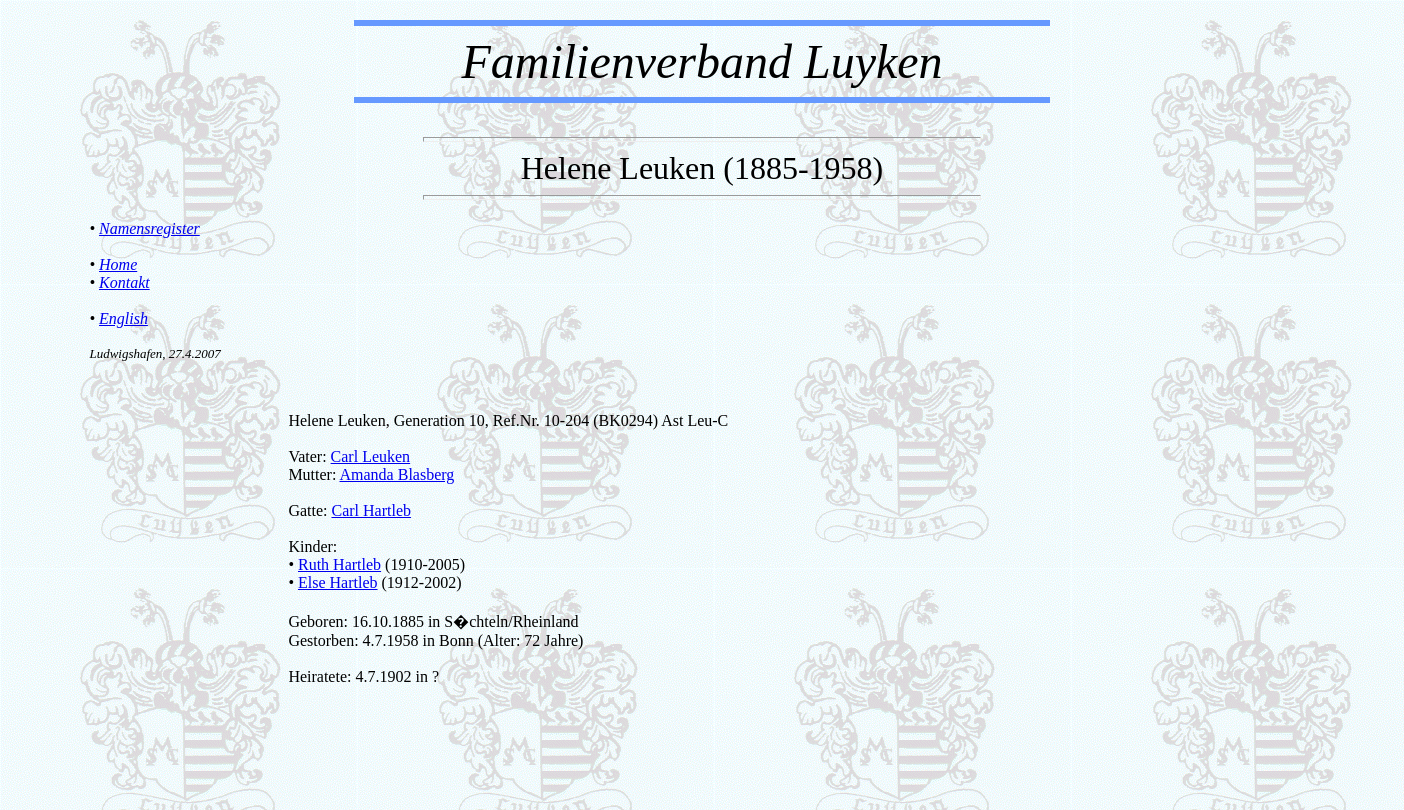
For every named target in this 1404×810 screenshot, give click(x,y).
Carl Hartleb (371, 510)
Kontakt (124, 282)
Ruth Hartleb (339, 564)
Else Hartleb (338, 582)
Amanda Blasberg (397, 474)
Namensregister (149, 228)
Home (118, 264)
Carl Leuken (371, 456)
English (123, 318)
